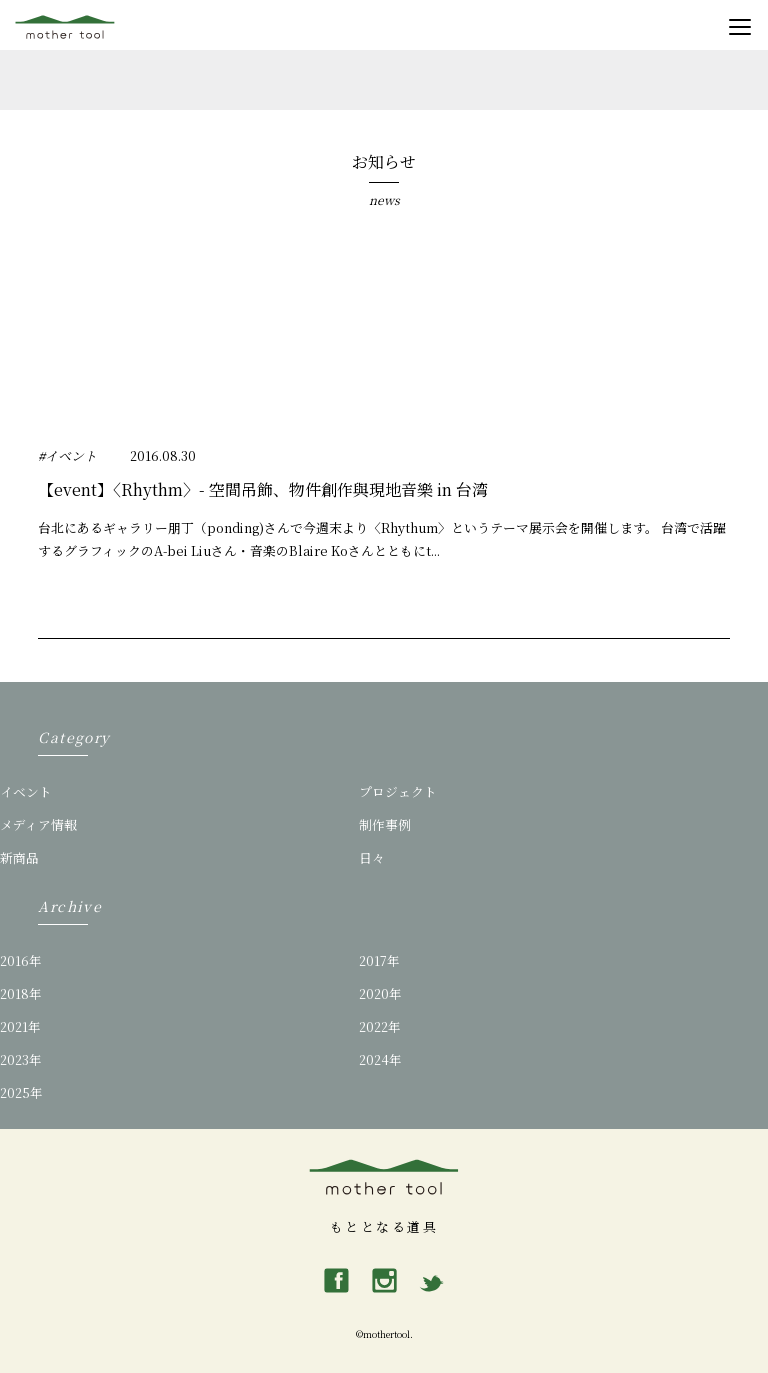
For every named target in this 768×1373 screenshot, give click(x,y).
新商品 (19, 857)
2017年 (379, 960)
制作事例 (385, 824)
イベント (26, 791)
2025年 (21, 1092)
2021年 (20, 1026)
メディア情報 (38, 824)
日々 (372, 857)
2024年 (380, 1059)
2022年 (380, 1026)
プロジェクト (398, 791)
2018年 (21, 993)
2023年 (21, 1059)
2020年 (380, 993)
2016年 (21, 960)
